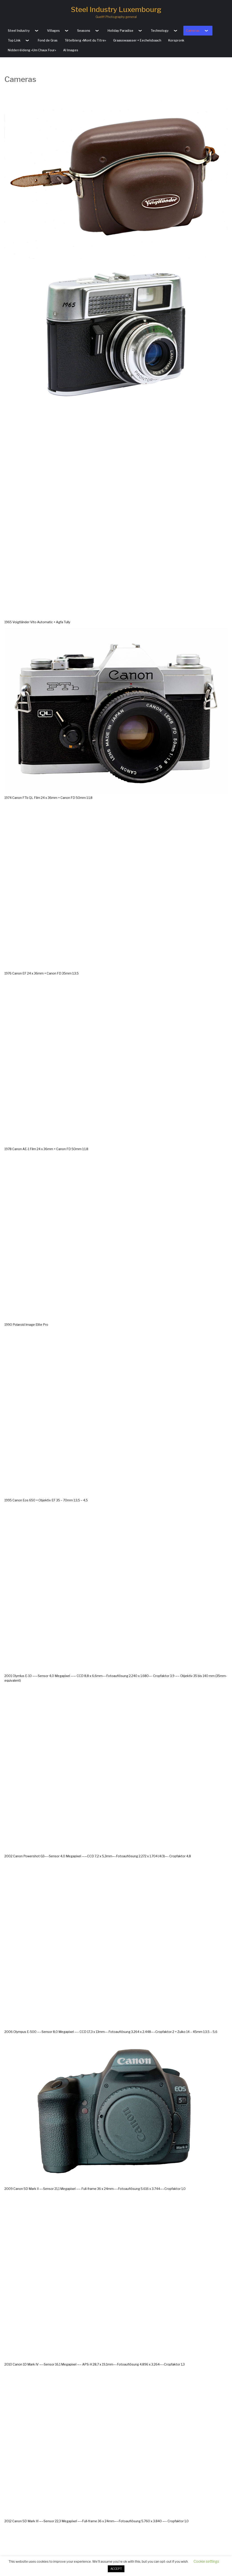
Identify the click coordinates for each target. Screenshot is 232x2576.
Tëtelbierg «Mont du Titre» (85, 40)
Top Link (14, 40)
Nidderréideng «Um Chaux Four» (32, 50)
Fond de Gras (48, 40)
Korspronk (176, 40)
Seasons (83, 30)
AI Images (70, 50)
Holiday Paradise (120, 30)
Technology (160, 30)
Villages (53, 30)
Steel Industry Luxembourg (116, 9)
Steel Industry (19, 30)
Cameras (193, 30)
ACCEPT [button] (116, 2568)
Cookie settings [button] (206, 2561)
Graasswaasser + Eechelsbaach (137, 40)
